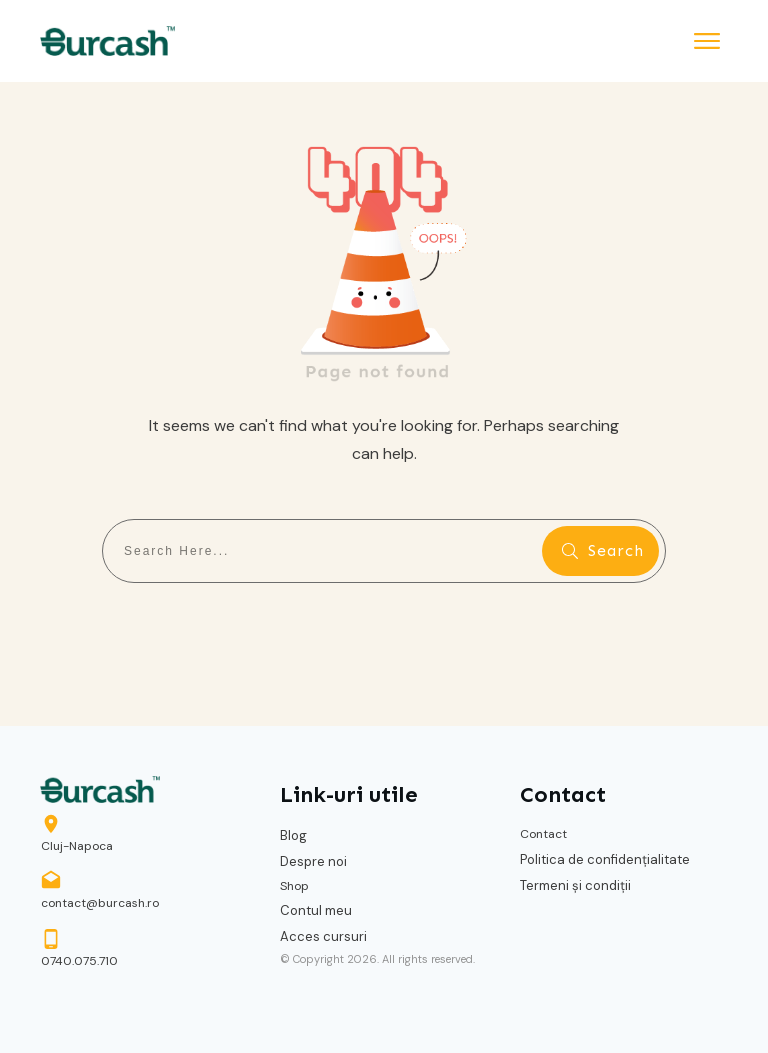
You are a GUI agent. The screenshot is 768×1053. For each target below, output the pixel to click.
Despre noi (313, 861)
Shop (294, 886)
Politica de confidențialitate (605, 859)
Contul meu (316, 910)
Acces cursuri (323, 936)
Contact (543, 834)
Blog (293, 835)
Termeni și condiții (575, 885)
